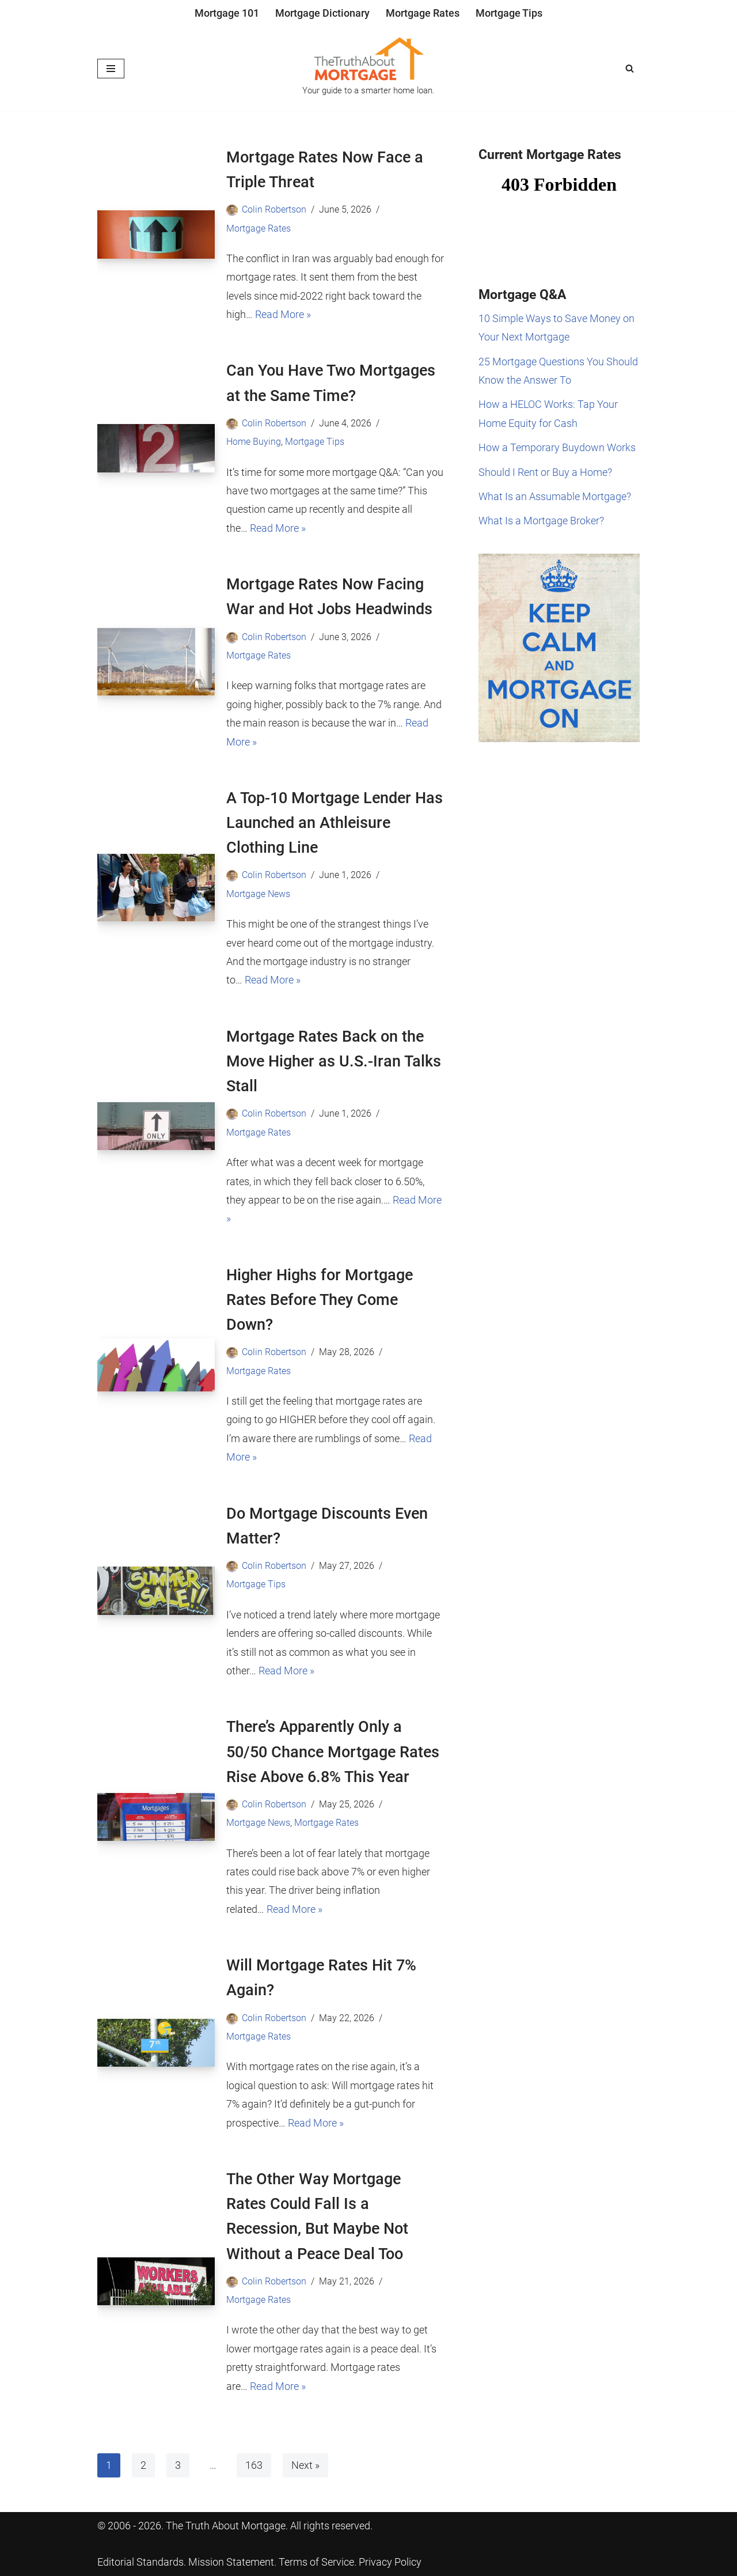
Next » (305, 2465)
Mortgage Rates (422, 13)
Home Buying (253, 441)
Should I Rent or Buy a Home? (545, 472)
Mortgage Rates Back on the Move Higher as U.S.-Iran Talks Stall (333, 1061)
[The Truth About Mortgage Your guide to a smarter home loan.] (368, 68)
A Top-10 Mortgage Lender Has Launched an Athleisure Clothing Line (334, 823)
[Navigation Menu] (110, 68)
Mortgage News (258, 893)
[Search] (629, 68)
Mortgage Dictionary (322, 13)
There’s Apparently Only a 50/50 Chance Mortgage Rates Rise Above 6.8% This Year (332, 1752)
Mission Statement (231, 2562)
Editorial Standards (140, 2562)
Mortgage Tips (509, 13)
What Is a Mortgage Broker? (541, 521)
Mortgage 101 (227, 13)
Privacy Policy (390, 2562)
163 (254, 2465)
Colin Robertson (274, 209)
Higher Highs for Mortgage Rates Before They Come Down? (319, 1300)
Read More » (283, 314)
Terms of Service (316, 2562)
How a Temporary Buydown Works (557, 447)
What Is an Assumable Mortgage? (554, 496)
